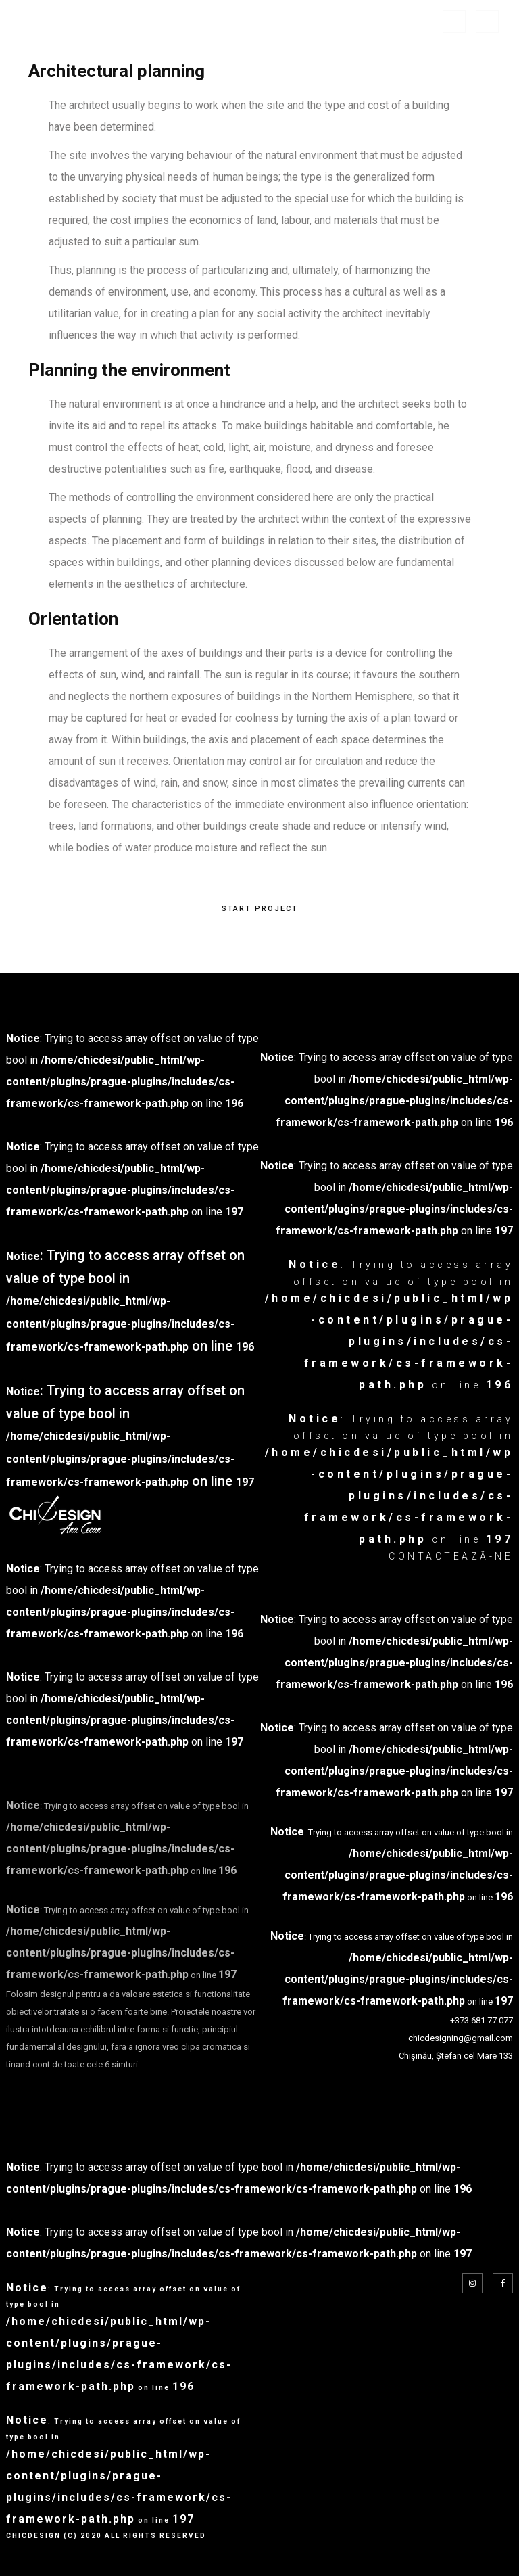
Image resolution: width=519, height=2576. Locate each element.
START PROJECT (260, 909)
